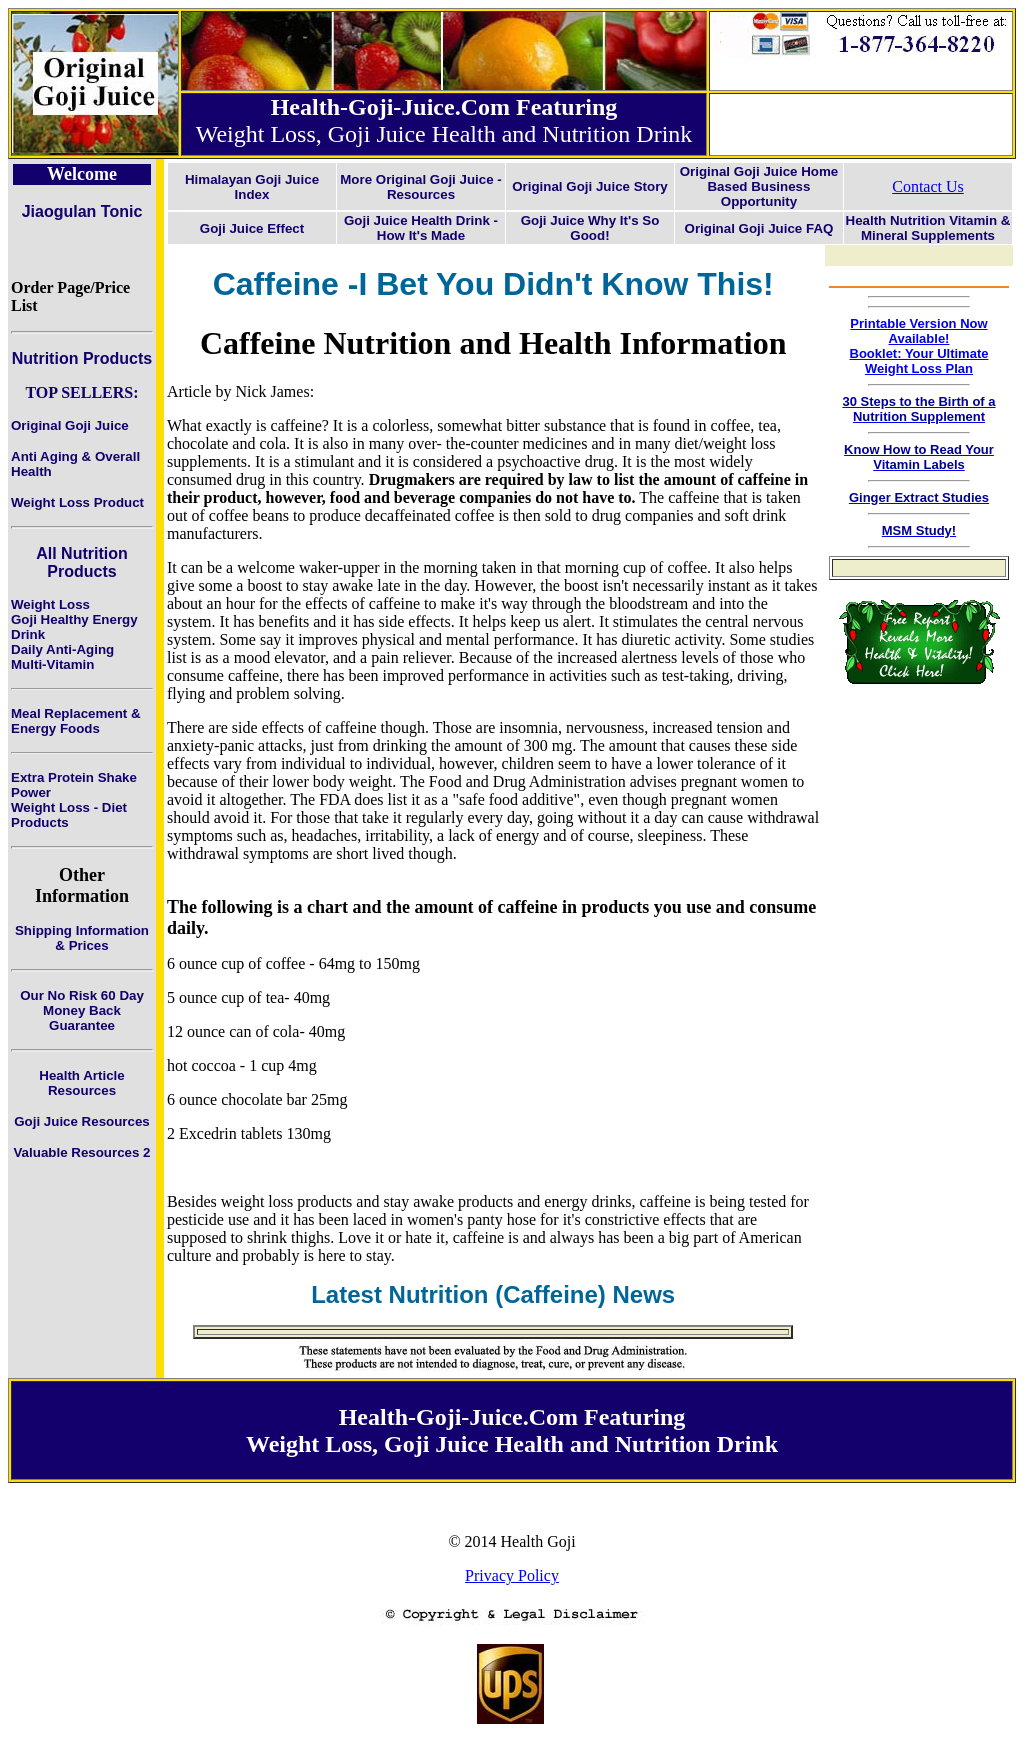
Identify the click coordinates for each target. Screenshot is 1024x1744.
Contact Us (928, 186)
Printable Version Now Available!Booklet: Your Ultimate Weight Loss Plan (919, 346)
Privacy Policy (512, 1575)
